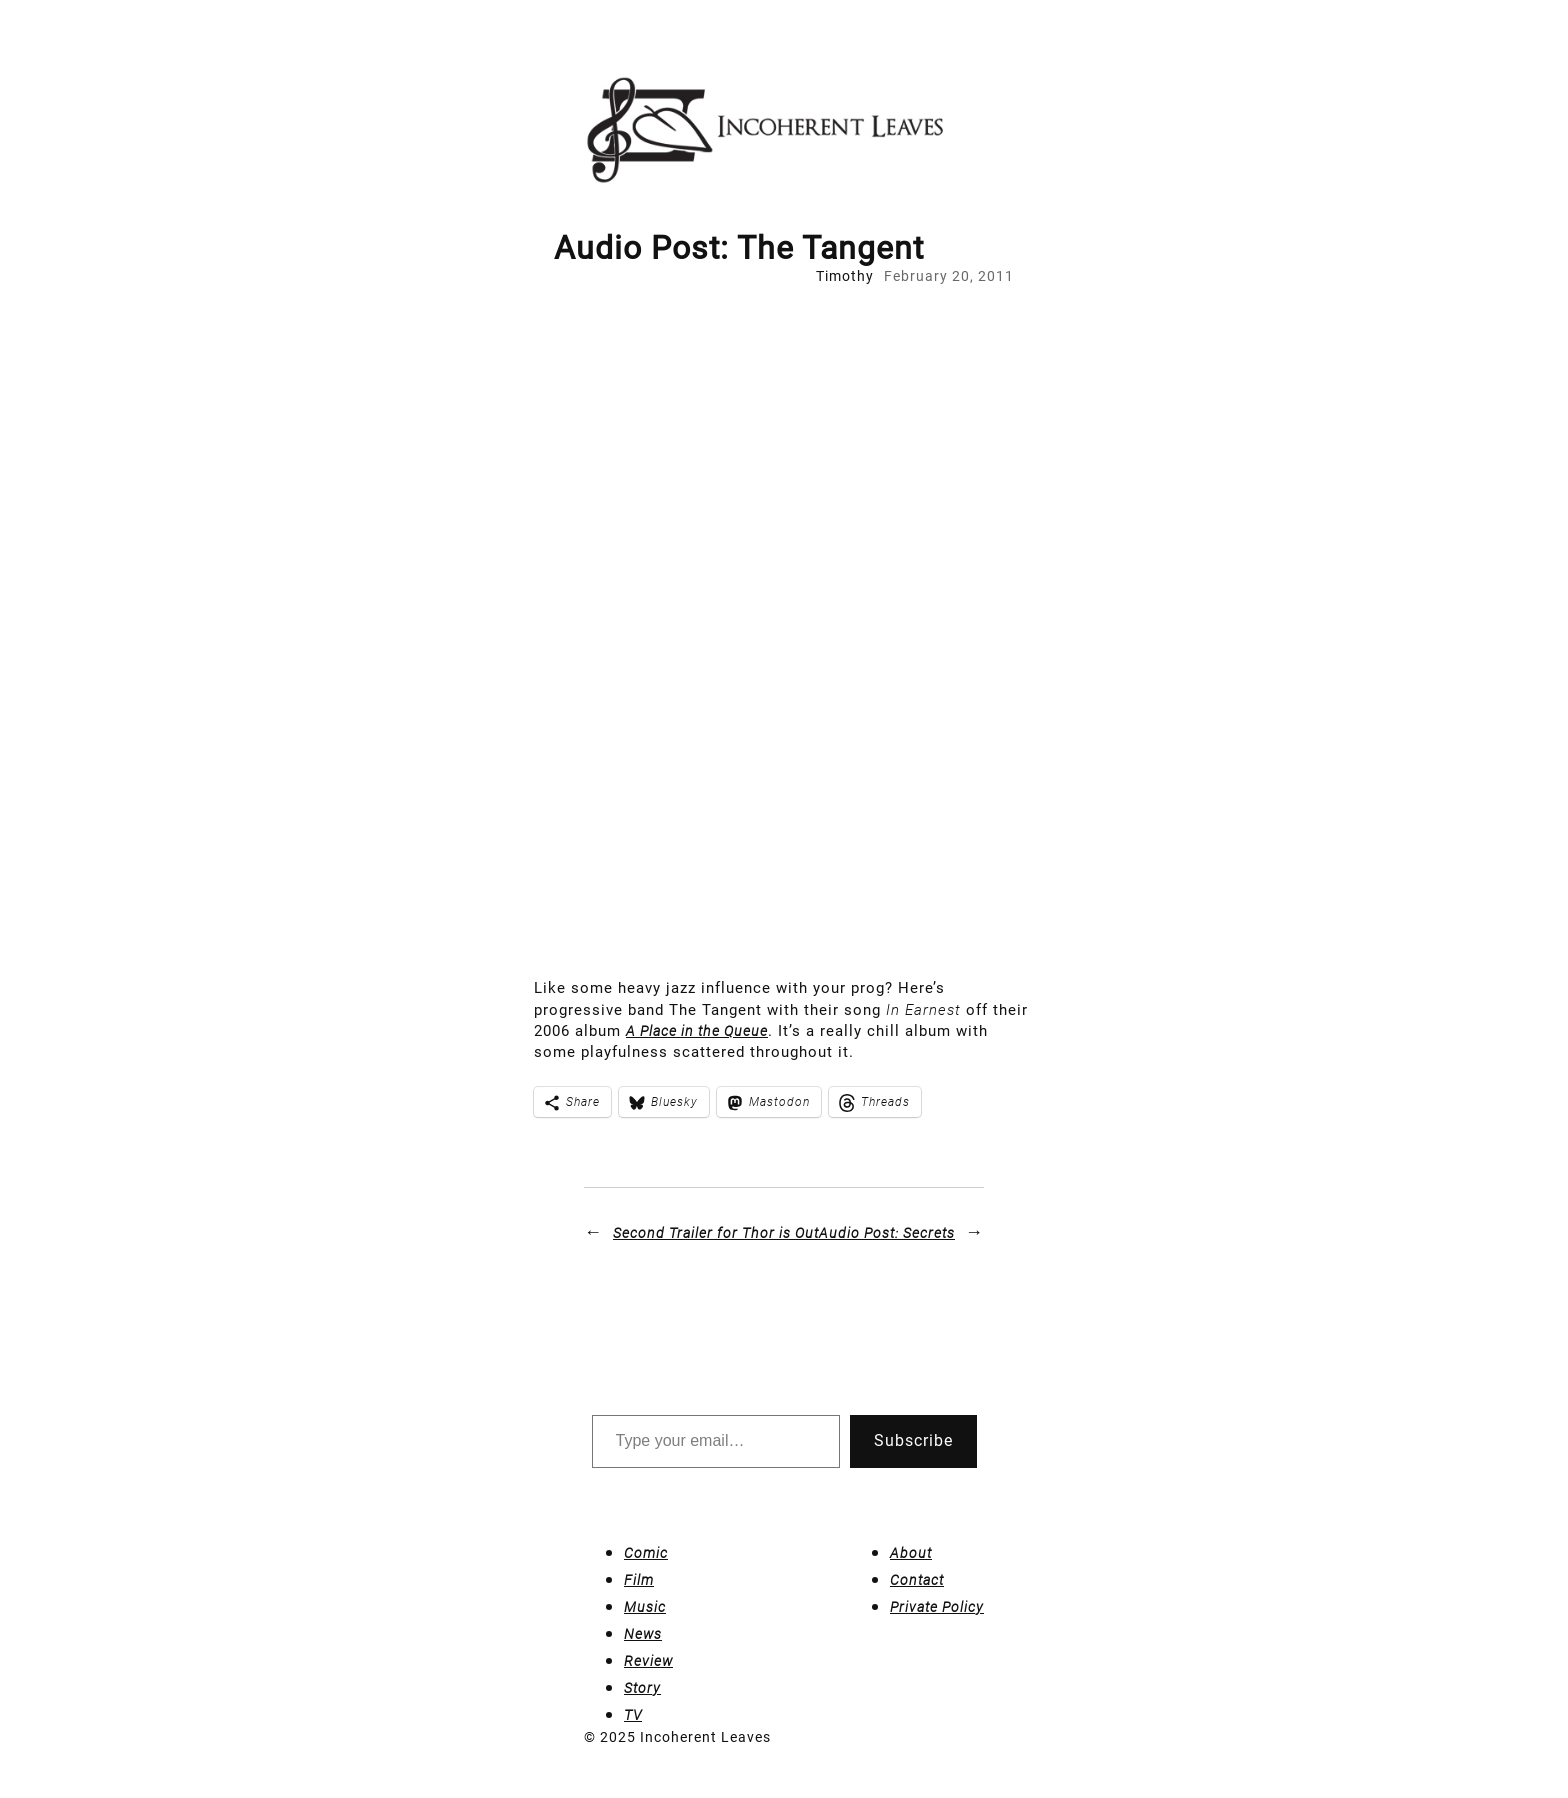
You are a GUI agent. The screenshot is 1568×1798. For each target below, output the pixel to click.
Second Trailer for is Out (716, 1233)
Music (645, 1607)
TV (633, 1715)
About (911, 1553)
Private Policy (937, 1607)
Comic (646, 1553)
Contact (917, 1580)
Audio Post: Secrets (887, 1233)
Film (639, 1580)
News (643, 1634)
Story (642, 1688)
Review (648, 1661)
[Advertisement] (784, 437)
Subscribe (913, 1440)
